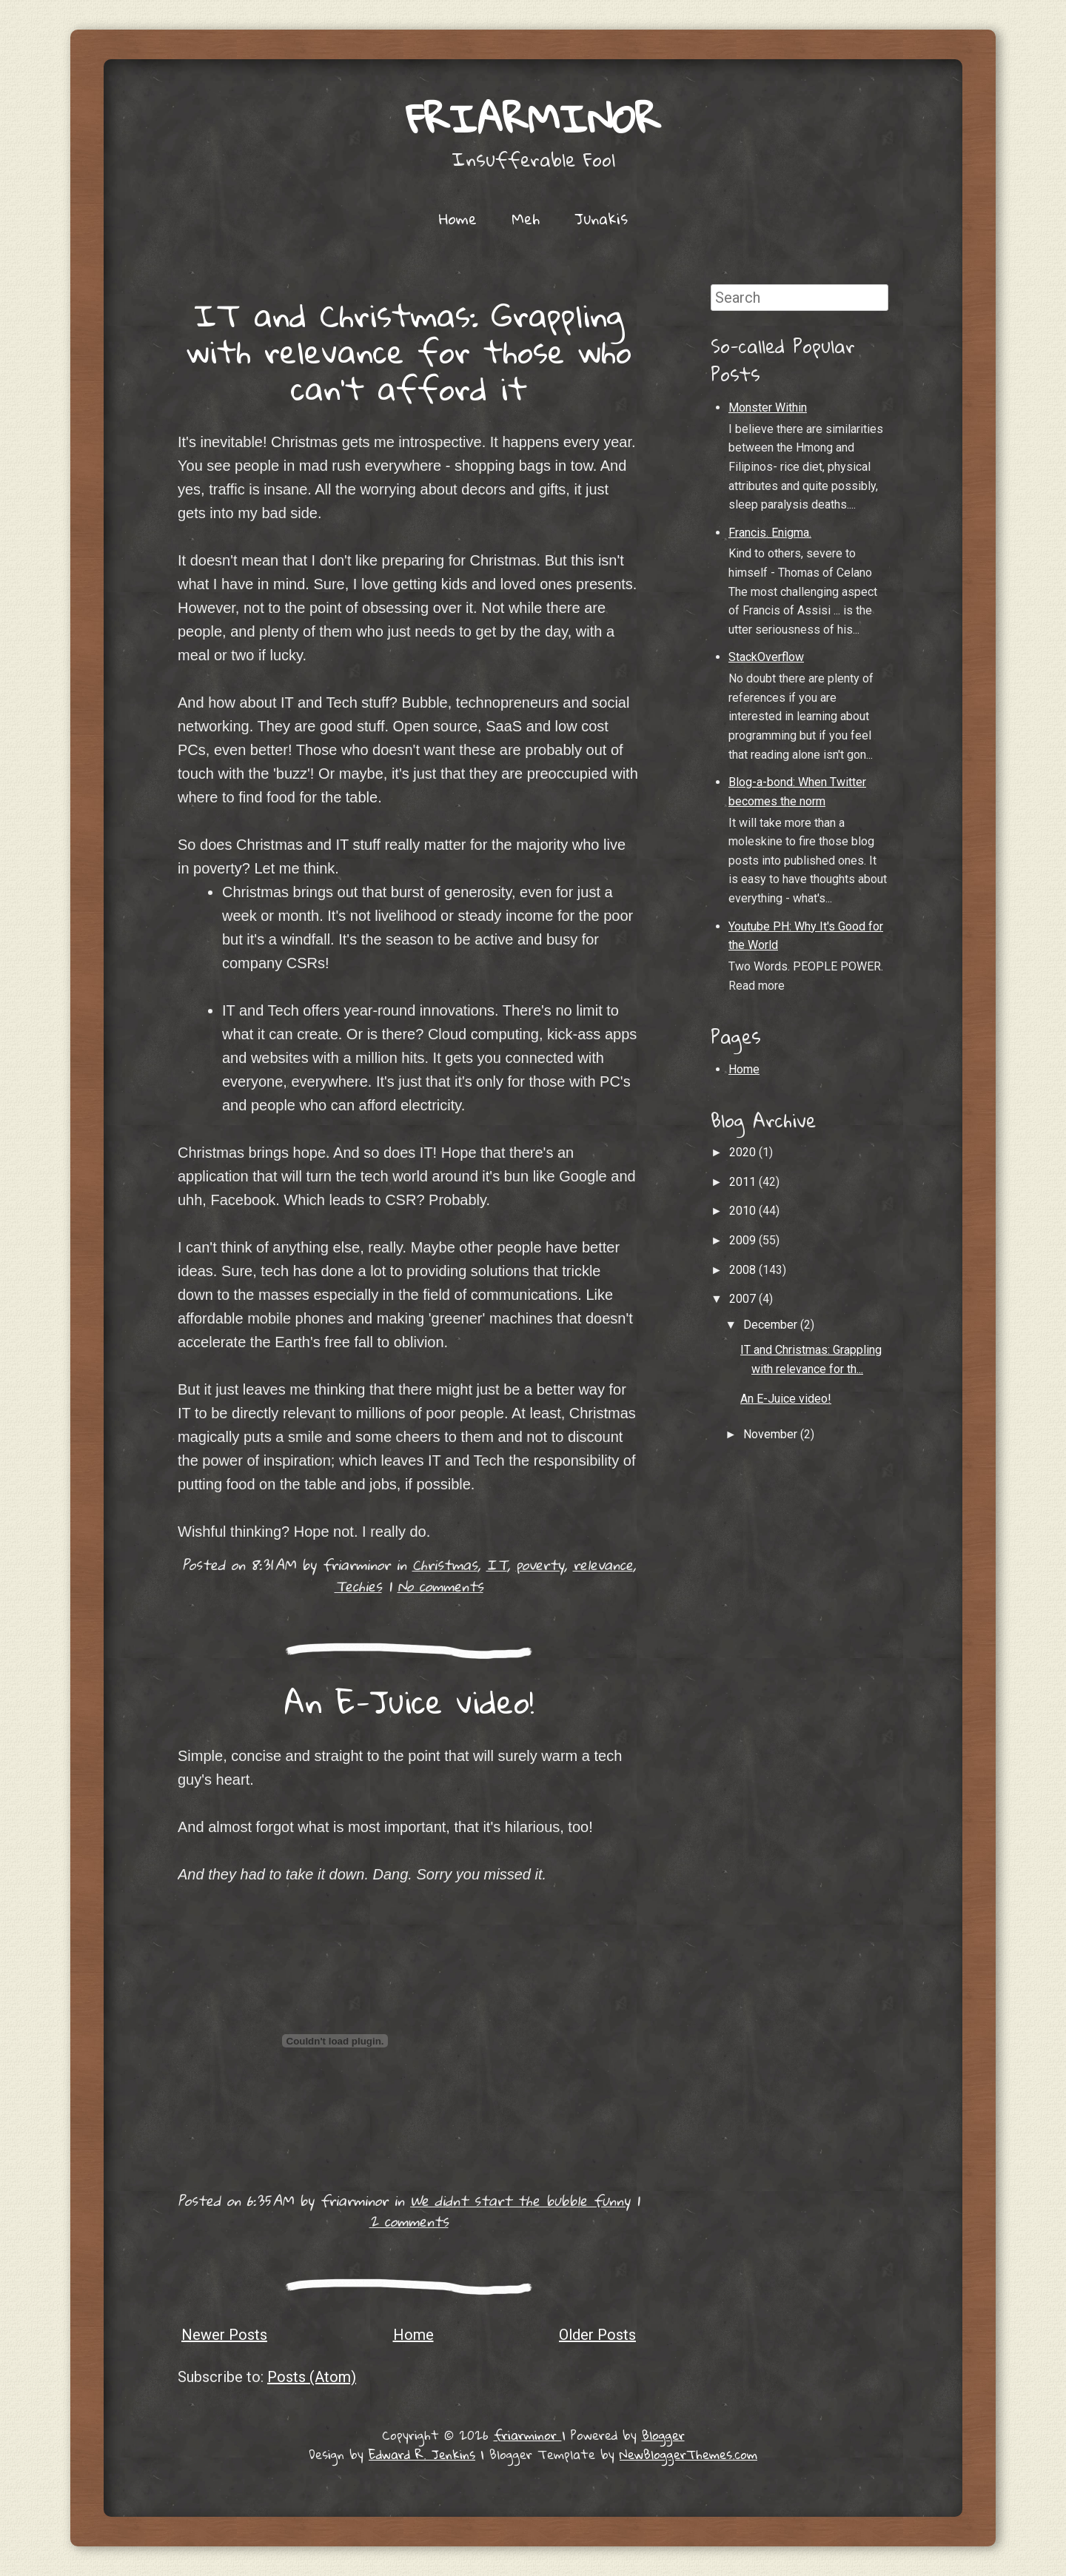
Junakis (601, 218)
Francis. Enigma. (769, 533)
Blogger (663, 2435)
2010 (744, 1211)
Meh (526, 218)
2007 (744, 1299)
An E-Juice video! (409, 1701)
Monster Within (767, 407)
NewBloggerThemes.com (688, 2454)
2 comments (409, 2221)
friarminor (533, 118)
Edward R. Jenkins (422, 2454)
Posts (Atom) (311, 2377)
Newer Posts (224, 2335)
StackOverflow (766, 657)
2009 (744, 1240)
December (771, 1325)
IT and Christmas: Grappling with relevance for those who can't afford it (409, 350)
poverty (540, 1564)
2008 (744, 1270)
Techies (358, 1586)
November (771, 1434)
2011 (744, 1182)
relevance (603, 1564)
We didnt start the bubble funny (520, 2200)
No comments (440, 1586)
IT (496, 1564)
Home (458, 218)
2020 (744, 1152)
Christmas (444, 1564)
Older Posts (597, 2335)
